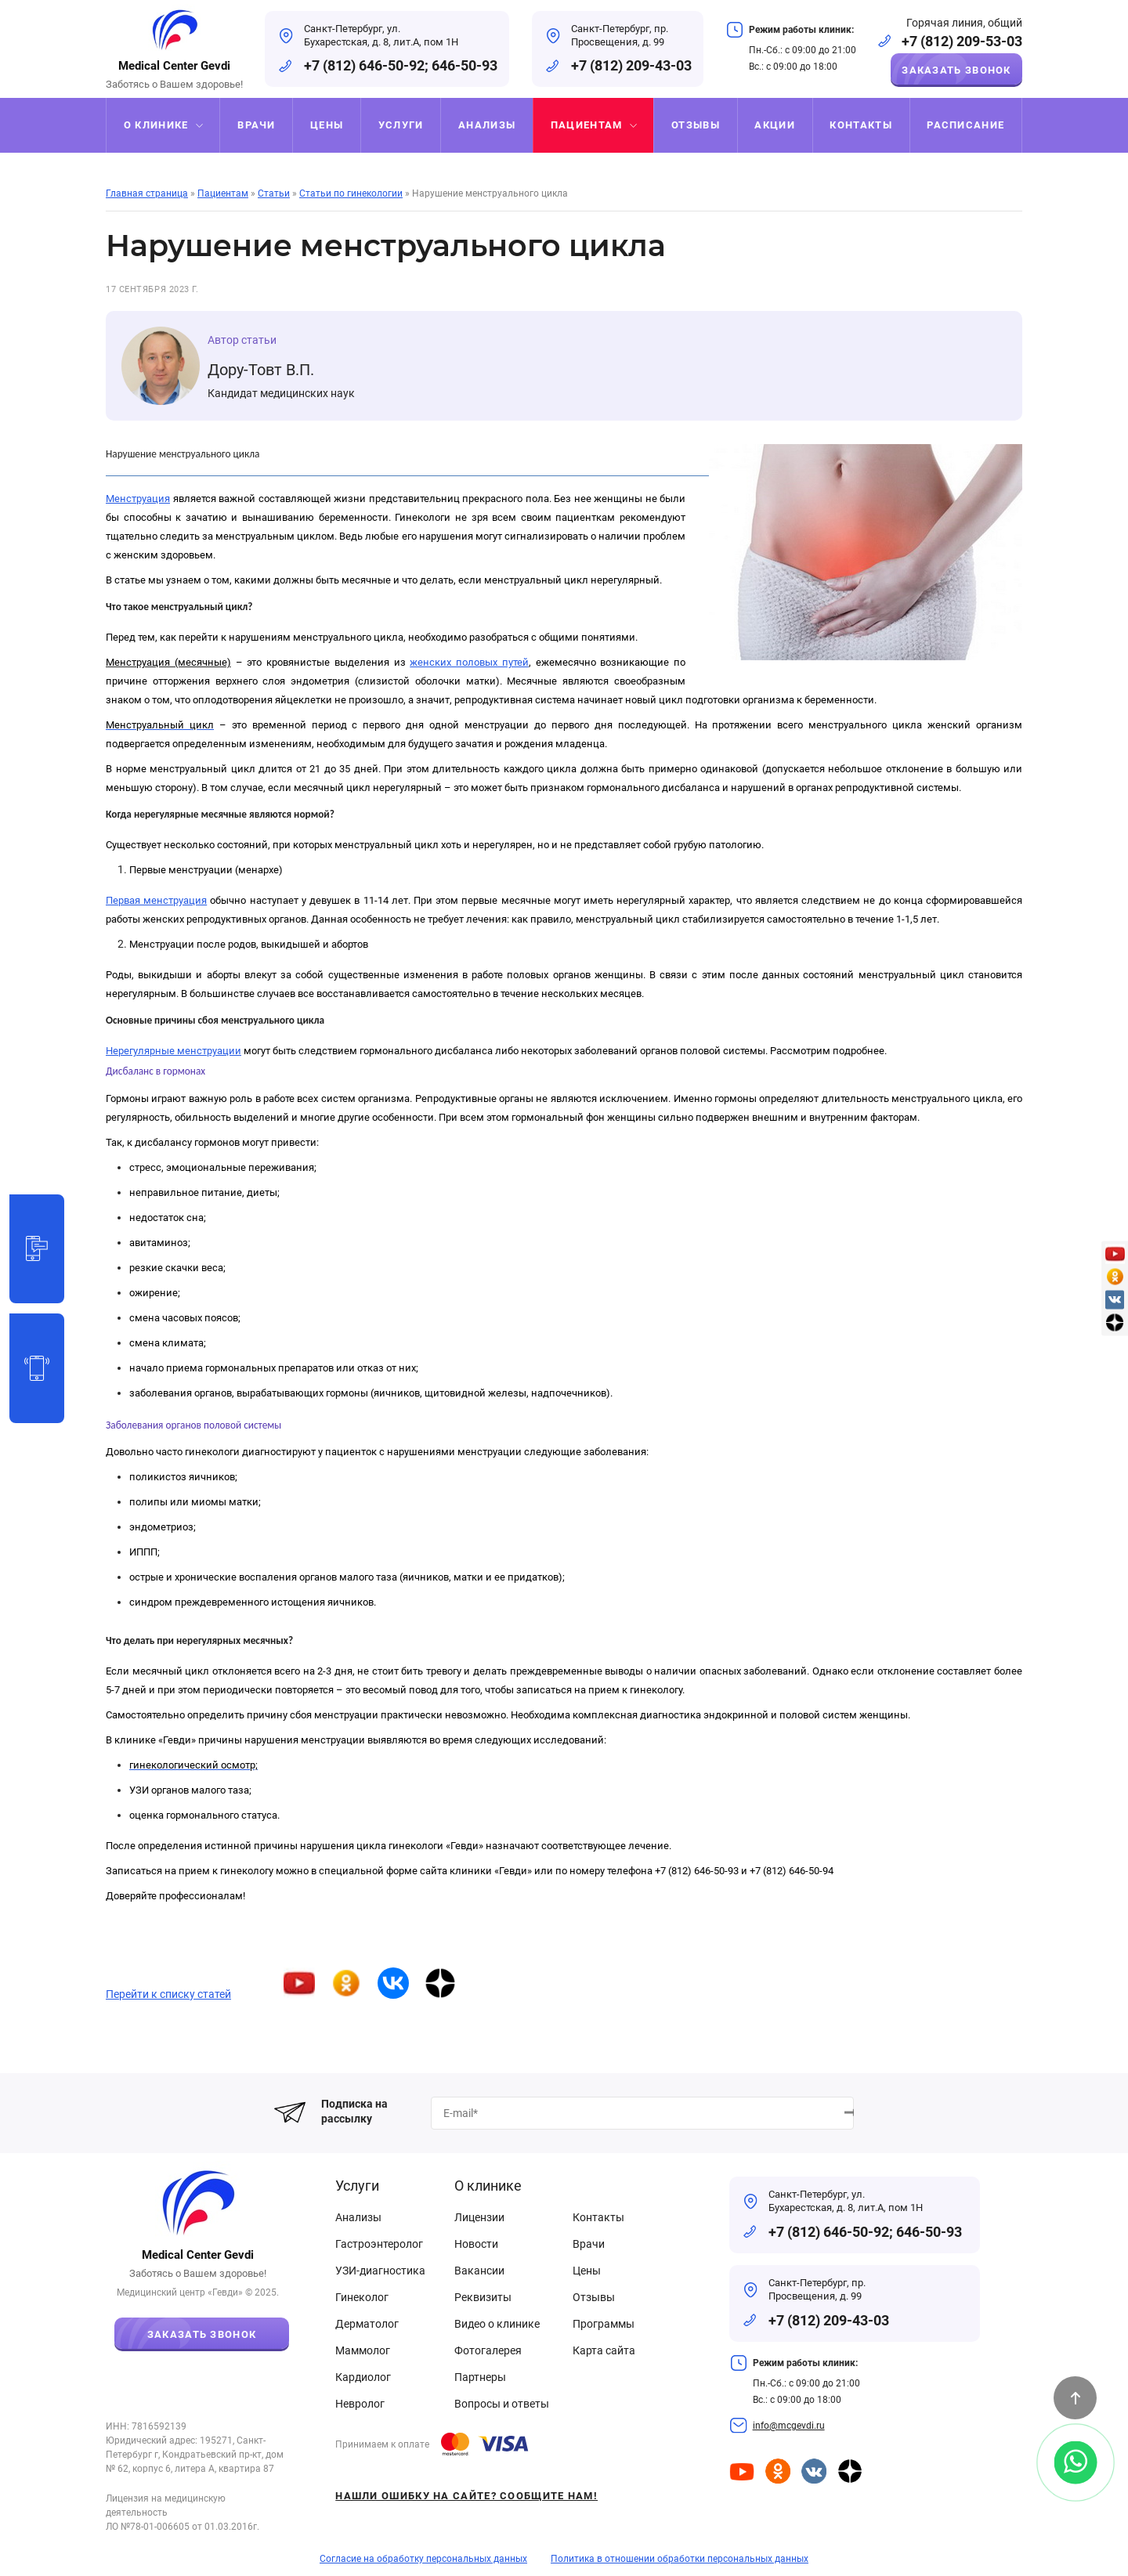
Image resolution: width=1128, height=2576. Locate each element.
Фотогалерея (488, 2350)
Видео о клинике (497, 2324)
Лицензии (479, 2217)
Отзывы (594, 2297)
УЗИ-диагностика (380, 2270)
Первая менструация (156, 900)
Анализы (358, 2217)
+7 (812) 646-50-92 (364, 65)
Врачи (589, 2244)
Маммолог (362, 2350)
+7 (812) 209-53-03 (962, 41)
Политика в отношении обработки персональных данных (679, 2558)
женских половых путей (469, 662)
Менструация (138, 498)
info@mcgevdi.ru (789, 2425)
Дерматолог (367, 2324)
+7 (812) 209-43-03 (631, 65)
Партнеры (480, 2377)
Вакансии (479, 2270)
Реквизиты (483, 2297)
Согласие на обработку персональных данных (423, 2558)
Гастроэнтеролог (379, 2244)
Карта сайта (604, 2350)
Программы (603, 2324)
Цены (587, 2270)
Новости (476, 2244)
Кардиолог (363, 2377)
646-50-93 (464, 65)
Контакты (598, 2217)
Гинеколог (362, 2297)
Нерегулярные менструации (173, 1051)
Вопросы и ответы (501, 2403)
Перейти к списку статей (168, 1994)
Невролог (360, 2403)
